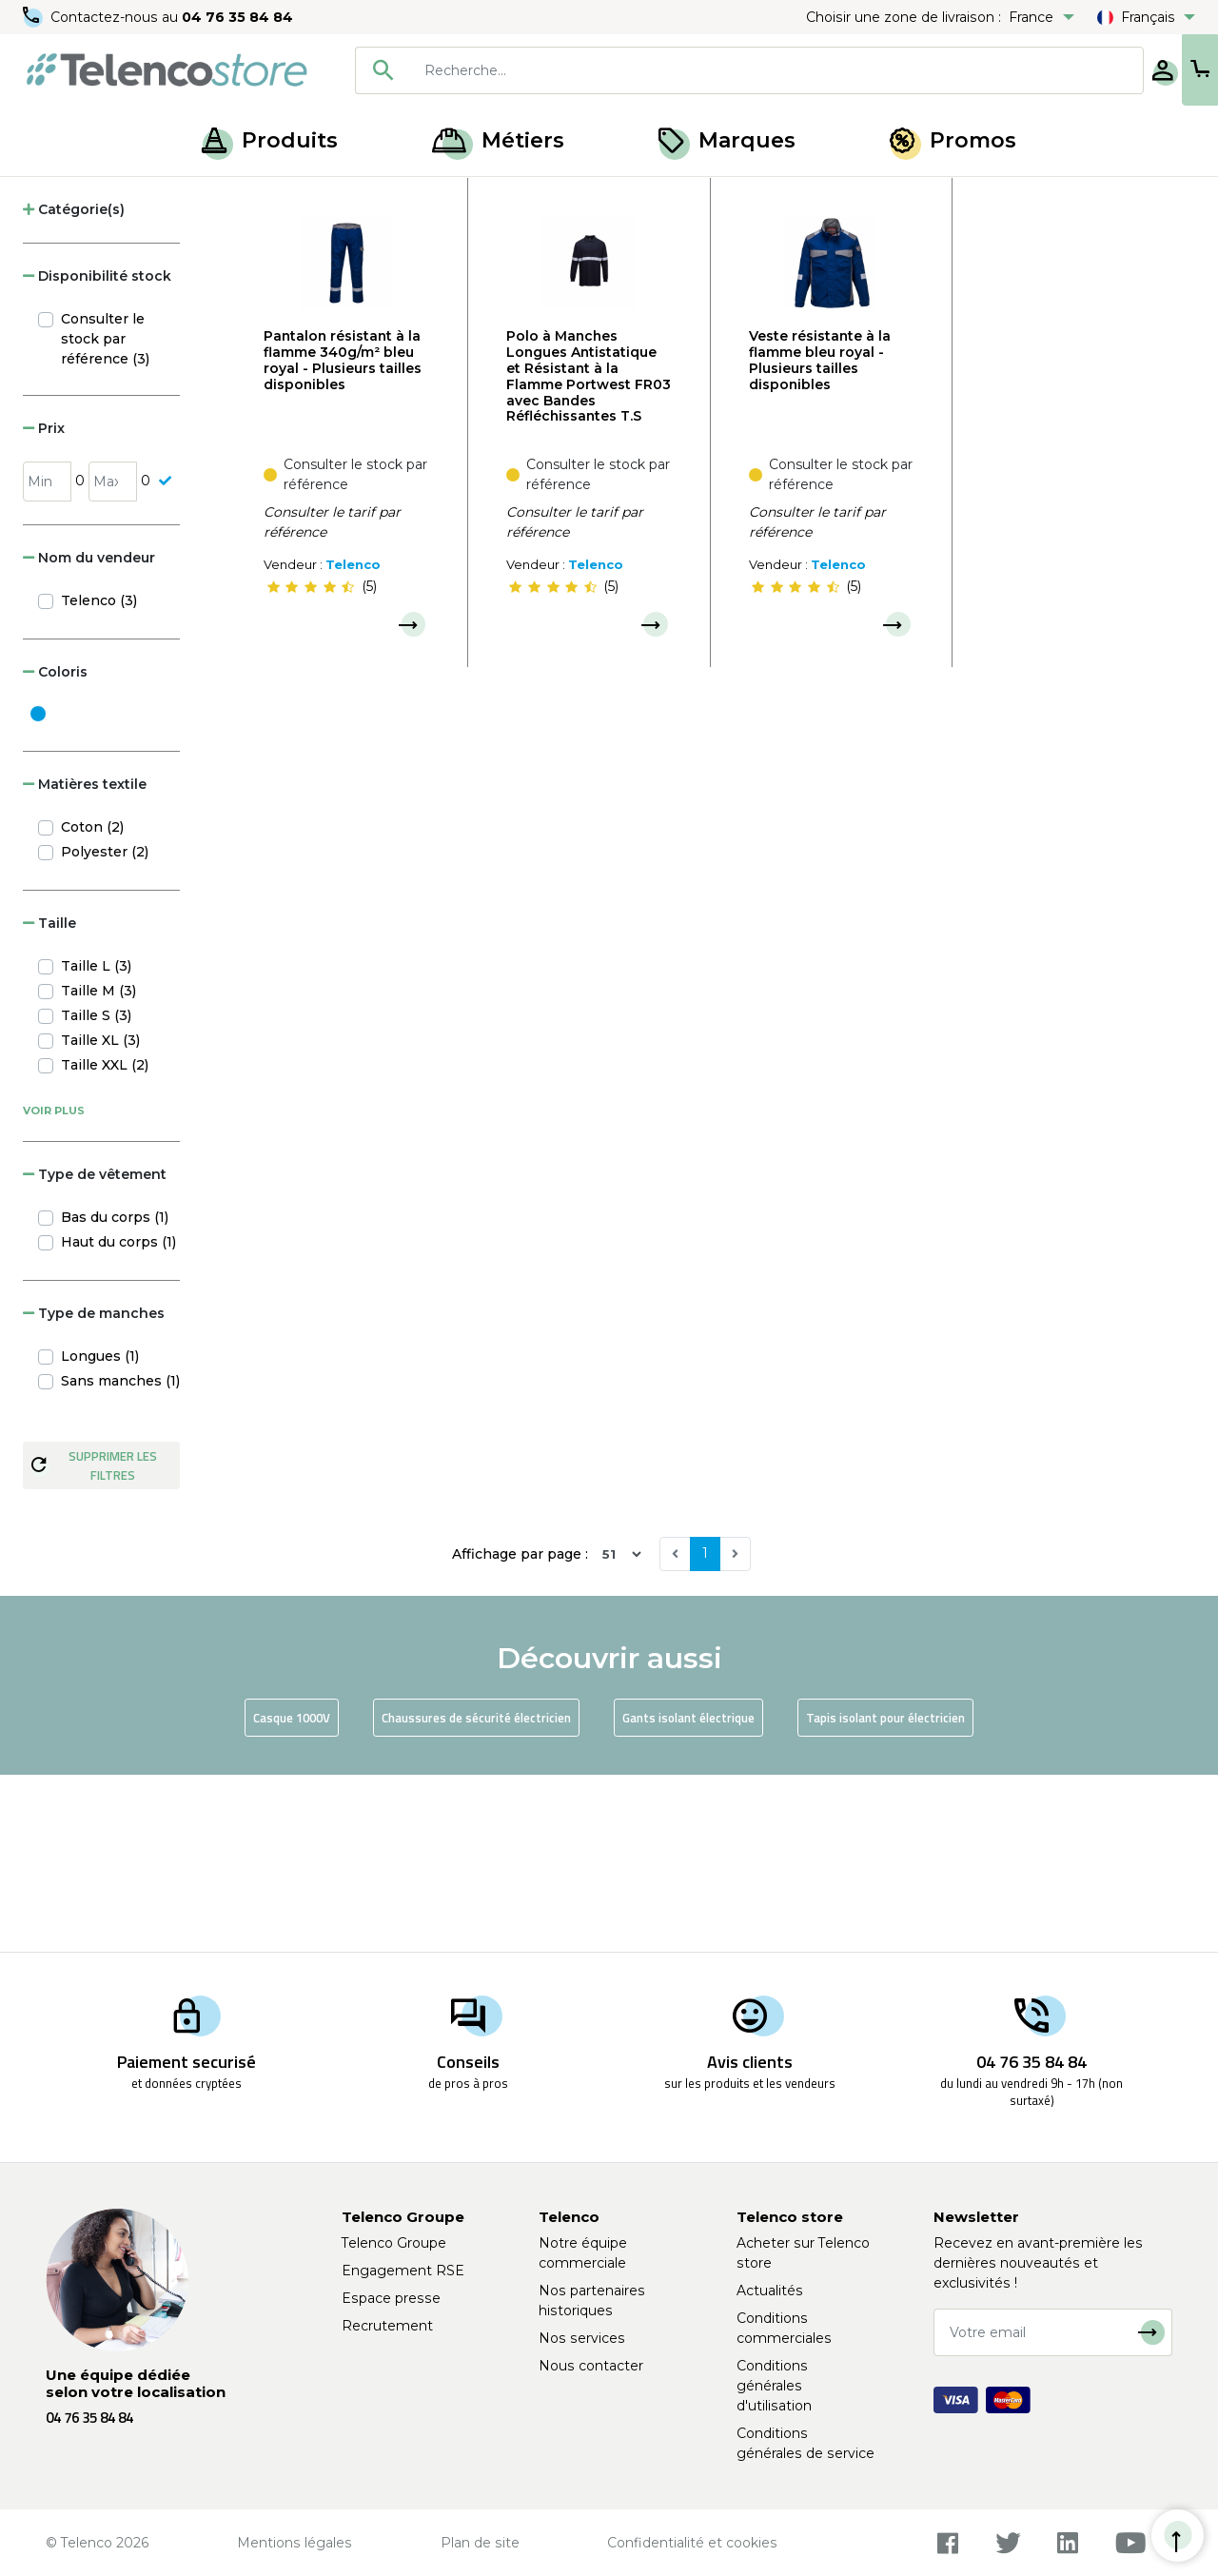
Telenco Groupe (394, 2243)
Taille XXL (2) (104, 1241)
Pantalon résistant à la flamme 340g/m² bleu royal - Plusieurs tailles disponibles (343, 536)
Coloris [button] (55, 848)
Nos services (582, 2338)
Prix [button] (44, 605)
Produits (270, 140)
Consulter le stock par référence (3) (105, 515)
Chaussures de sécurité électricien (476, 1894)
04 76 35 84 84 (237, 17)
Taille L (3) (96, 1142)
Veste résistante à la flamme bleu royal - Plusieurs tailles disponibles (820, 536)
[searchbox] (714, 70)
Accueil (51, 198)
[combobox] (687, 70)
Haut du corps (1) (118, 1418)
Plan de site (480, 2542)
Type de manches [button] (94, 1490)
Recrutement (387, 2325)
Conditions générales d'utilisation (774, 2385)
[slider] (310, 764)
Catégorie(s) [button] (74, 386)
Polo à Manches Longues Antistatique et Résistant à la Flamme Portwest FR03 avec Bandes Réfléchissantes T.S (588, 552)
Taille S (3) (96, 1192)
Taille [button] (49, 1100)
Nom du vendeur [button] (89, 734)
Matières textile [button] (85, 961)
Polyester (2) (104, 1028)
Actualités (770, 2290)
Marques (727, 140)
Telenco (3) (99, 777)
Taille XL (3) (100, 1217)
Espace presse (391, 2298)
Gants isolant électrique (688, 1894)
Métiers (498, 140)
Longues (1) (100, 1533)
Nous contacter (591, 2365)
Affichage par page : (520, 1731)
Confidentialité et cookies (692, 2542)
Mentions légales (294, 2542)
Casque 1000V (291, 1894)
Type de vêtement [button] (95, 1351)
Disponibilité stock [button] (97, 453)
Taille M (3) (98, 1167)
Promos (953, 140)
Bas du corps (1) (114, 1394)
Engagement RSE (403, 2270)
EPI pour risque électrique (249, 198)
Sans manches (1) (120, 1557)
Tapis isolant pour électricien (885, 1894)
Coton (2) (92, 1004)
